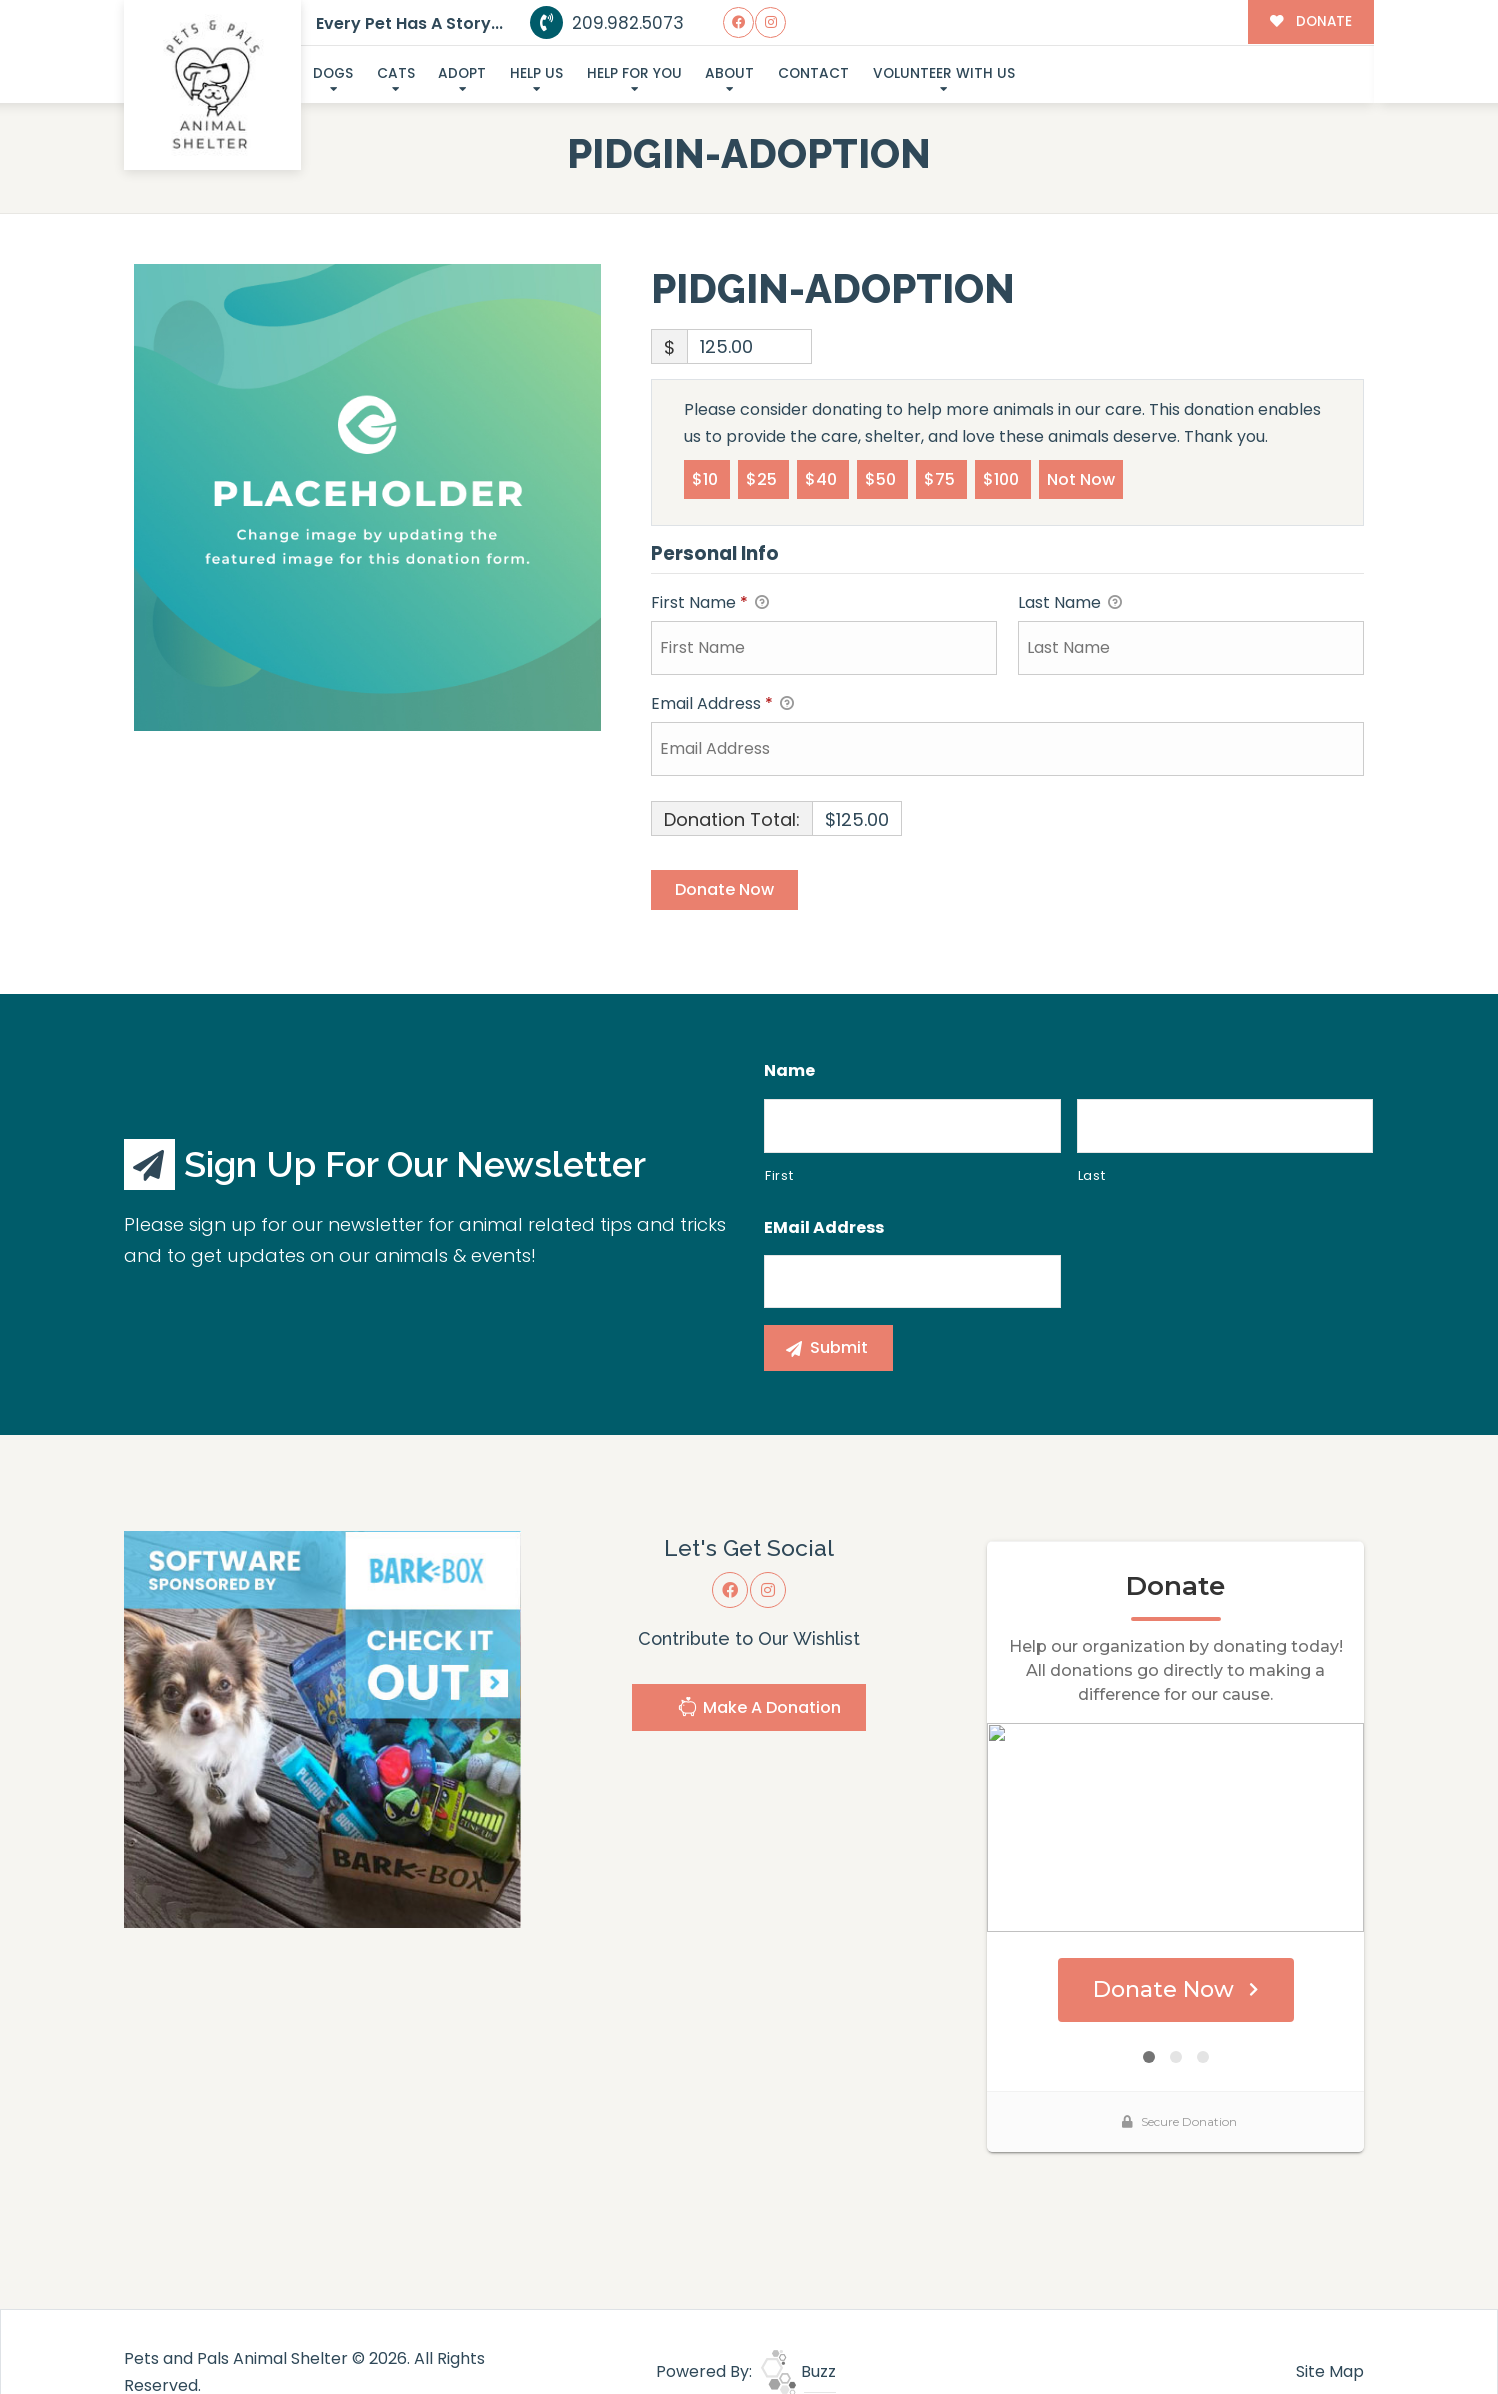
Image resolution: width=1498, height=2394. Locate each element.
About (729, 73)
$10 (707, 478)
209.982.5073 (607, 23)
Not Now (1081, 478)
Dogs (333, 73)
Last (1092, 1175)
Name (789, 1071)
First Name (710, 603)
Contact (813, 73)
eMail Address (824, 1228)
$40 (823, 478)
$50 (882, 478)
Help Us (536, 73)
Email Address (722, 704)
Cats (396, 73)
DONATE (1310, 21)
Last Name (1070, 603)
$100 (1003, 478)
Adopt (462, 73)
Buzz (798, 2329)
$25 (763, 478)
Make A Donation (759, 1709)
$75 (941, 478)
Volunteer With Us (944, 73)
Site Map (1330, 2329)
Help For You (634, 73)
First (779, 1175)
